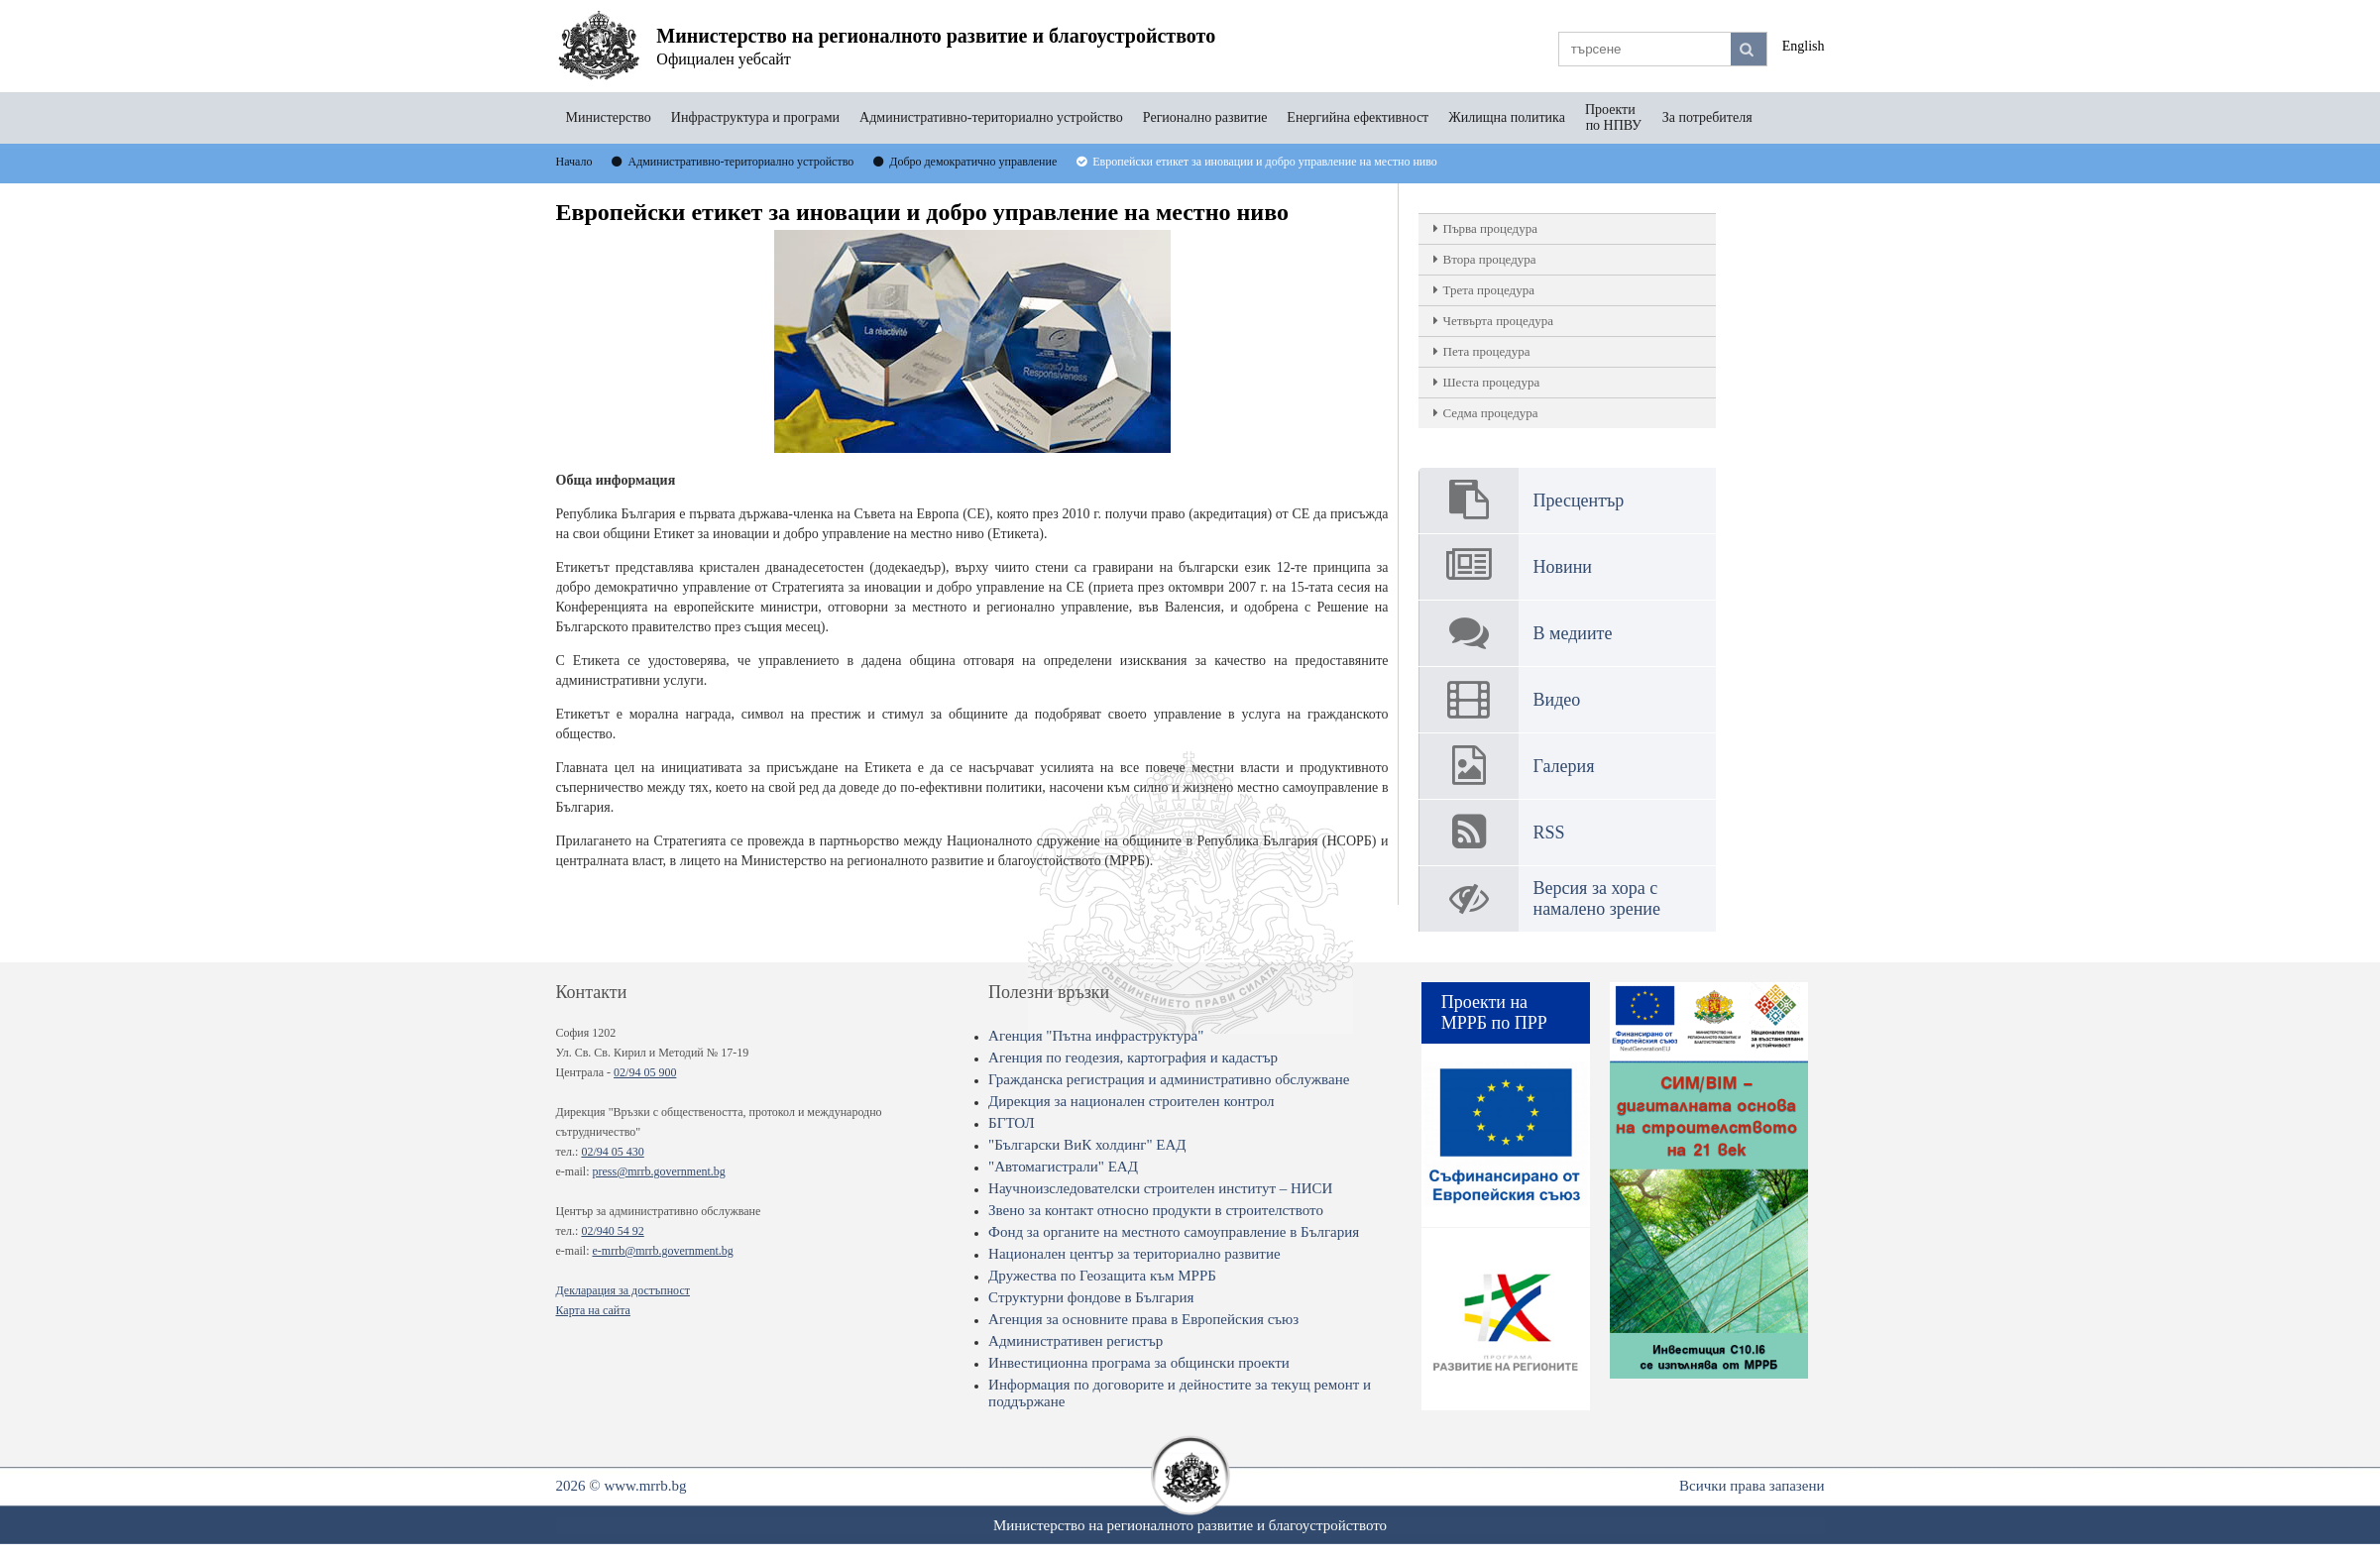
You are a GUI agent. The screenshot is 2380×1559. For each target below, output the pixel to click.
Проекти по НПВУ (1614, 117)
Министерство (608, 117)
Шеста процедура (1491, 382)
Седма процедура (1490, 412)
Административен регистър (1075, 1341)
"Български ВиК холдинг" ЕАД (1087, 1145)
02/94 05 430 (612, 1152)
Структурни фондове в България (1090, 1297)
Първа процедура (1490, 228)
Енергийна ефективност (1357, 117)
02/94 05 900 (645, 1072)
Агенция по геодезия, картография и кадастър (1133, 1057)
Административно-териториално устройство (991, 117)
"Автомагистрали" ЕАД (1063, 1166)
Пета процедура (1486, 351)
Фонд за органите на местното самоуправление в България (1173, 1232)
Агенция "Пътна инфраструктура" (1095, 1036)
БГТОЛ (1011, 1123)
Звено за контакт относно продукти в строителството (1155, 1210)
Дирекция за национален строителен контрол (1131, 1101)
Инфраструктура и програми (755, 117)
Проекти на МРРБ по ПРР (1494, 1012)
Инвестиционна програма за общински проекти (1139, 1363)
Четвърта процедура (1498, 320)
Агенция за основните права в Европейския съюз (1143, 1319)
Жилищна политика (1506, 117)
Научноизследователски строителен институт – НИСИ (1160, 1188)
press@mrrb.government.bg (658, 1171)
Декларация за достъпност (623, 1290)
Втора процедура (1489, 259)
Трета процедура (1488, 289)
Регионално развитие (1205, 117)
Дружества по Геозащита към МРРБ (1102, 1275)
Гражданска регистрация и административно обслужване (1168, 1079)
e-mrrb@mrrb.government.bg (662, 1251)
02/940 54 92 (612, 1231)
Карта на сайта (593, 1310)
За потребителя (1707, 117)
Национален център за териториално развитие (1134, 1254)
